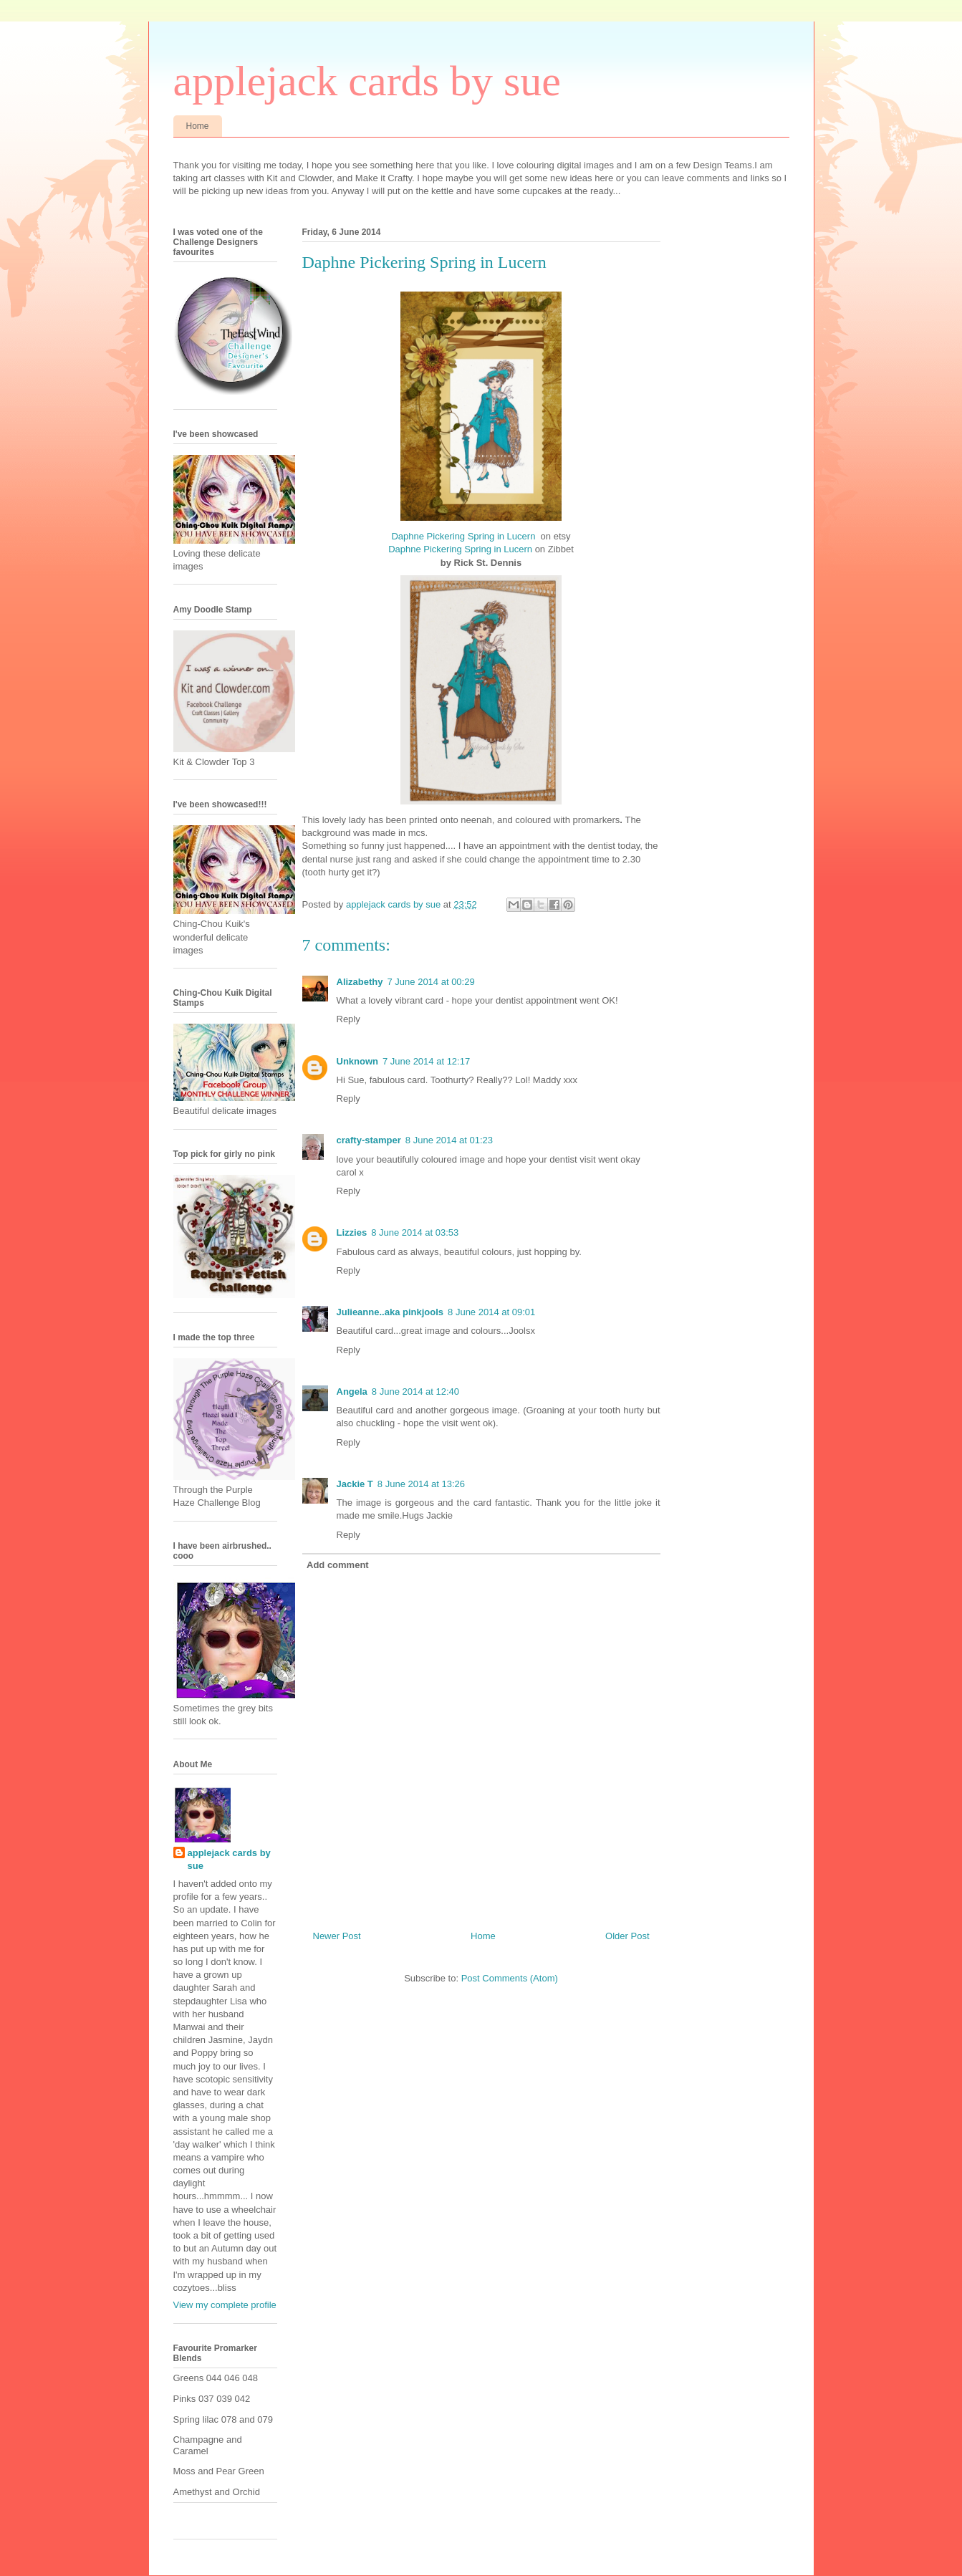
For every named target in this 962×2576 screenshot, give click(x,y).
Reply (348, 1019)
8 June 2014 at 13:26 (421, 1484)
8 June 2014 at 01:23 (449, 1140)
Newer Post (337, 1936)
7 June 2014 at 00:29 (431, 981)
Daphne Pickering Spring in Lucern (463, 536)
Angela (352, 1391)
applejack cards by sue (367, 81)
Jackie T (355, 1484)
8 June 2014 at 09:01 (491, 1312)
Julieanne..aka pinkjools (390, 1312)
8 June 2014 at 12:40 (415, 1391)
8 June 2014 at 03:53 (414, 1232)
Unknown (358, 1061)
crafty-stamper (369, 1140)
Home (197, 126)
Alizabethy (360, 981)
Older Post (627, 1936)
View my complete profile (224, 2304)
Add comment (338, 1564)
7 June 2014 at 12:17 (426, 1061)
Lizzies (352, 1232)
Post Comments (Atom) (509, 1978)
